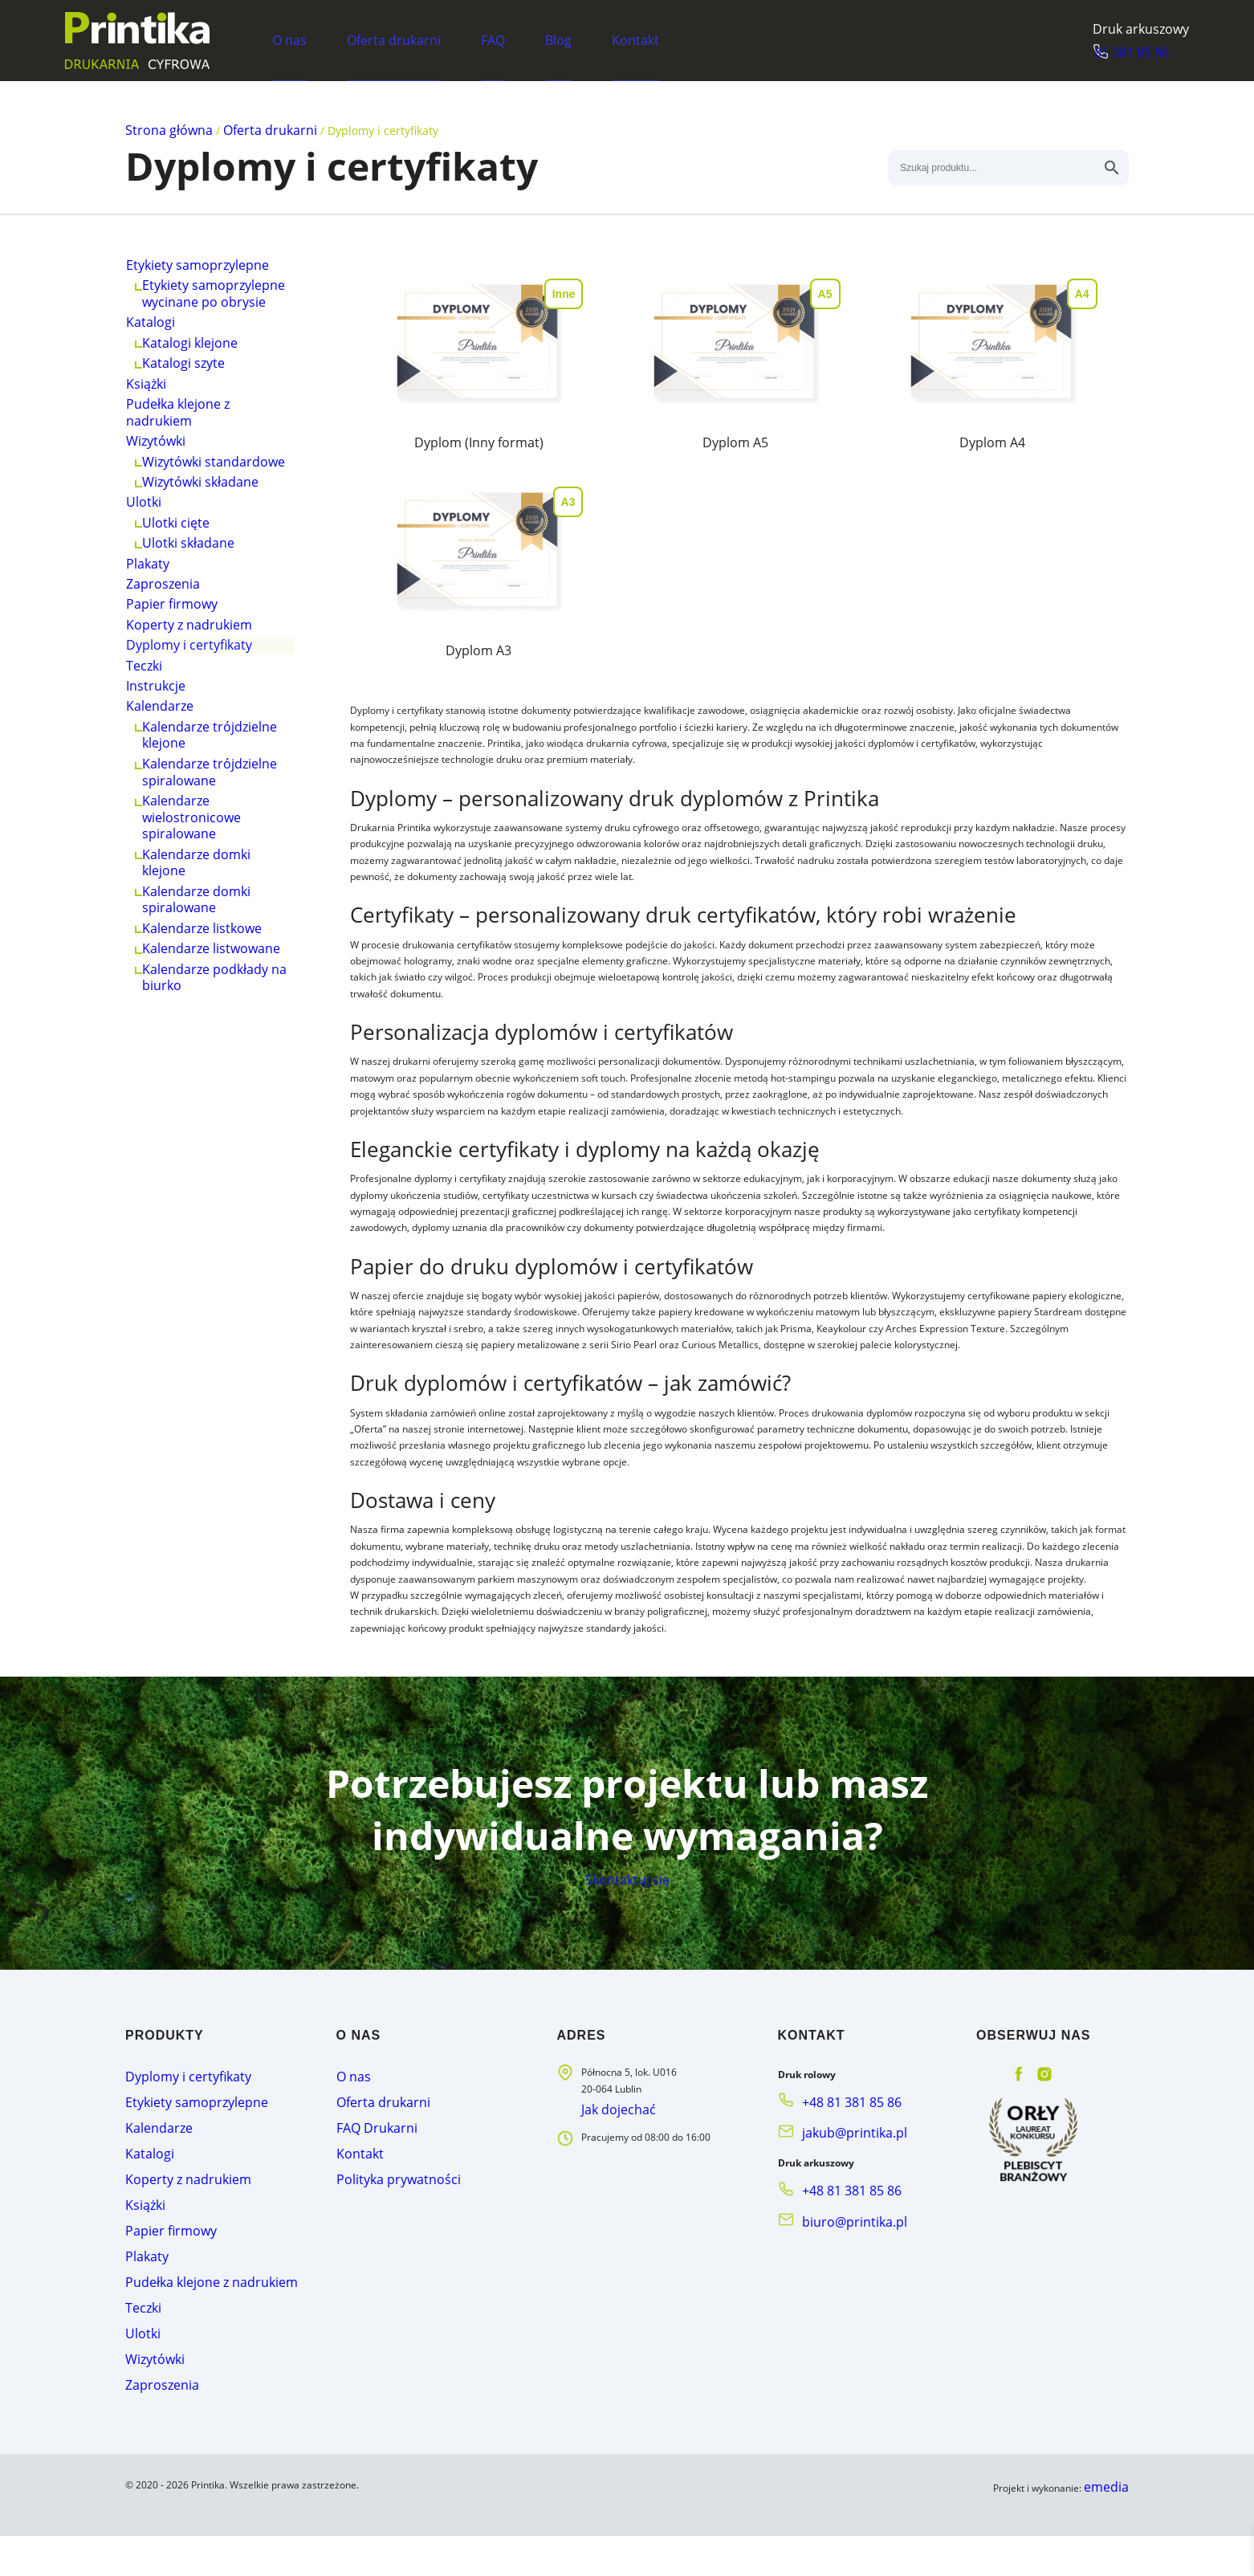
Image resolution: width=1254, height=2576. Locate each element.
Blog (557, 39)
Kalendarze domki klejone (197, 1059)
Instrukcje (159, 848)
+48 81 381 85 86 (840, 2196)
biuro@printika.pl (840, 2298)
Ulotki (148, 586)
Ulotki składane (190, 644)
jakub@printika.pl (840, 2221)
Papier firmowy (173, 732)
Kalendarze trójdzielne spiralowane (210, 957)
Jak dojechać (611, 2203)
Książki (151, 426)
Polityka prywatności (381, 2257)
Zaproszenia (166, 703)
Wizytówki (159, 499)
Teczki (149, 818)
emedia (1112, 2529)
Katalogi (155, 339)
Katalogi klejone (191, 368)
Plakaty (152, 673)
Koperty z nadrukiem (189, 760)
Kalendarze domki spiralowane (197, 1103)
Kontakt (634, 39)
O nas (288, 39)
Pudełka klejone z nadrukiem (179, 463)
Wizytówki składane (201, 557)
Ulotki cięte (179, 615)
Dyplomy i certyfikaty (196, 789)
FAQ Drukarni (366, 2214)
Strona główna (163, 129)
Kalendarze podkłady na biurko (206, 1204)
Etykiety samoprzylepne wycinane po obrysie (212, 303)
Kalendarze (163, 877)
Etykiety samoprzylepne (196, 267)
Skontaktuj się (627, 1963)
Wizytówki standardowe (212, 528)
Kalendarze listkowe (203, 1139)
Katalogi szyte (186, 398)
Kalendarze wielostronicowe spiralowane (192, 1008)
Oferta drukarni (393, 39)
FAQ (492, 39)
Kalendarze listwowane (211, 1168)
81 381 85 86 (1151, 52)
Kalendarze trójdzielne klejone (210, 913)
